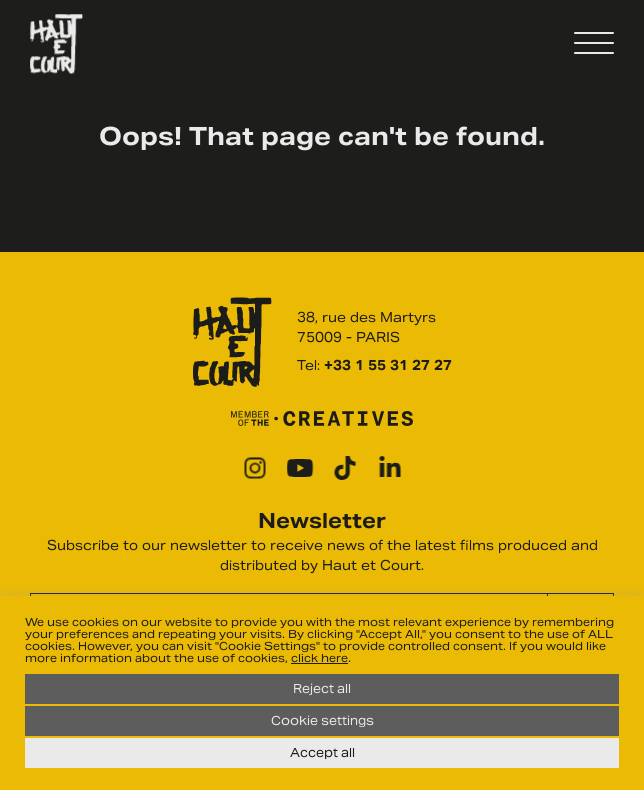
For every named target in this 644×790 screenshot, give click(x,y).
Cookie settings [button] (322, 720)
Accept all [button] (322, 752)
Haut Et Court (56, 44)
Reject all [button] (322, 688)
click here (319, 658)
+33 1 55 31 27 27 (388, 365)
